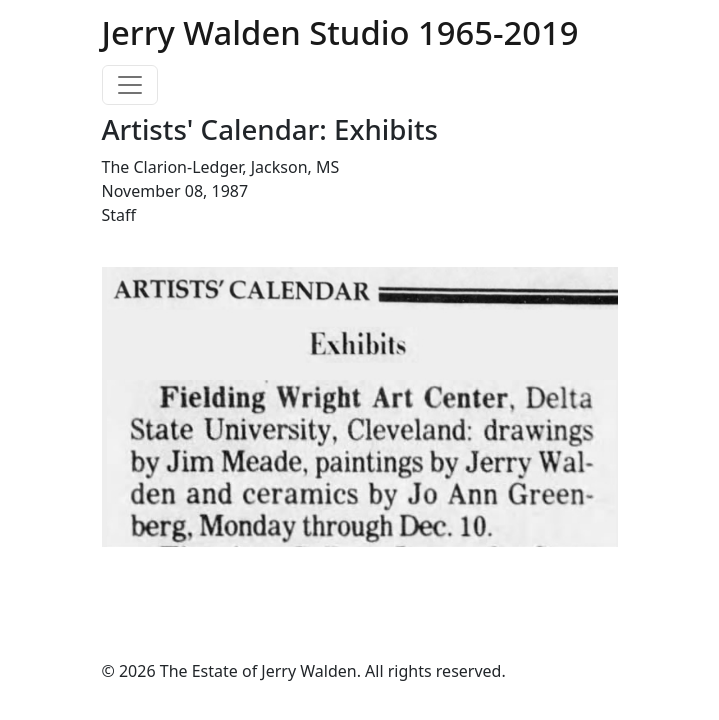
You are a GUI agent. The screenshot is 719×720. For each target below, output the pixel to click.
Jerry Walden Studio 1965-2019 (340, 32)
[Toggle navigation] (130, 85)
